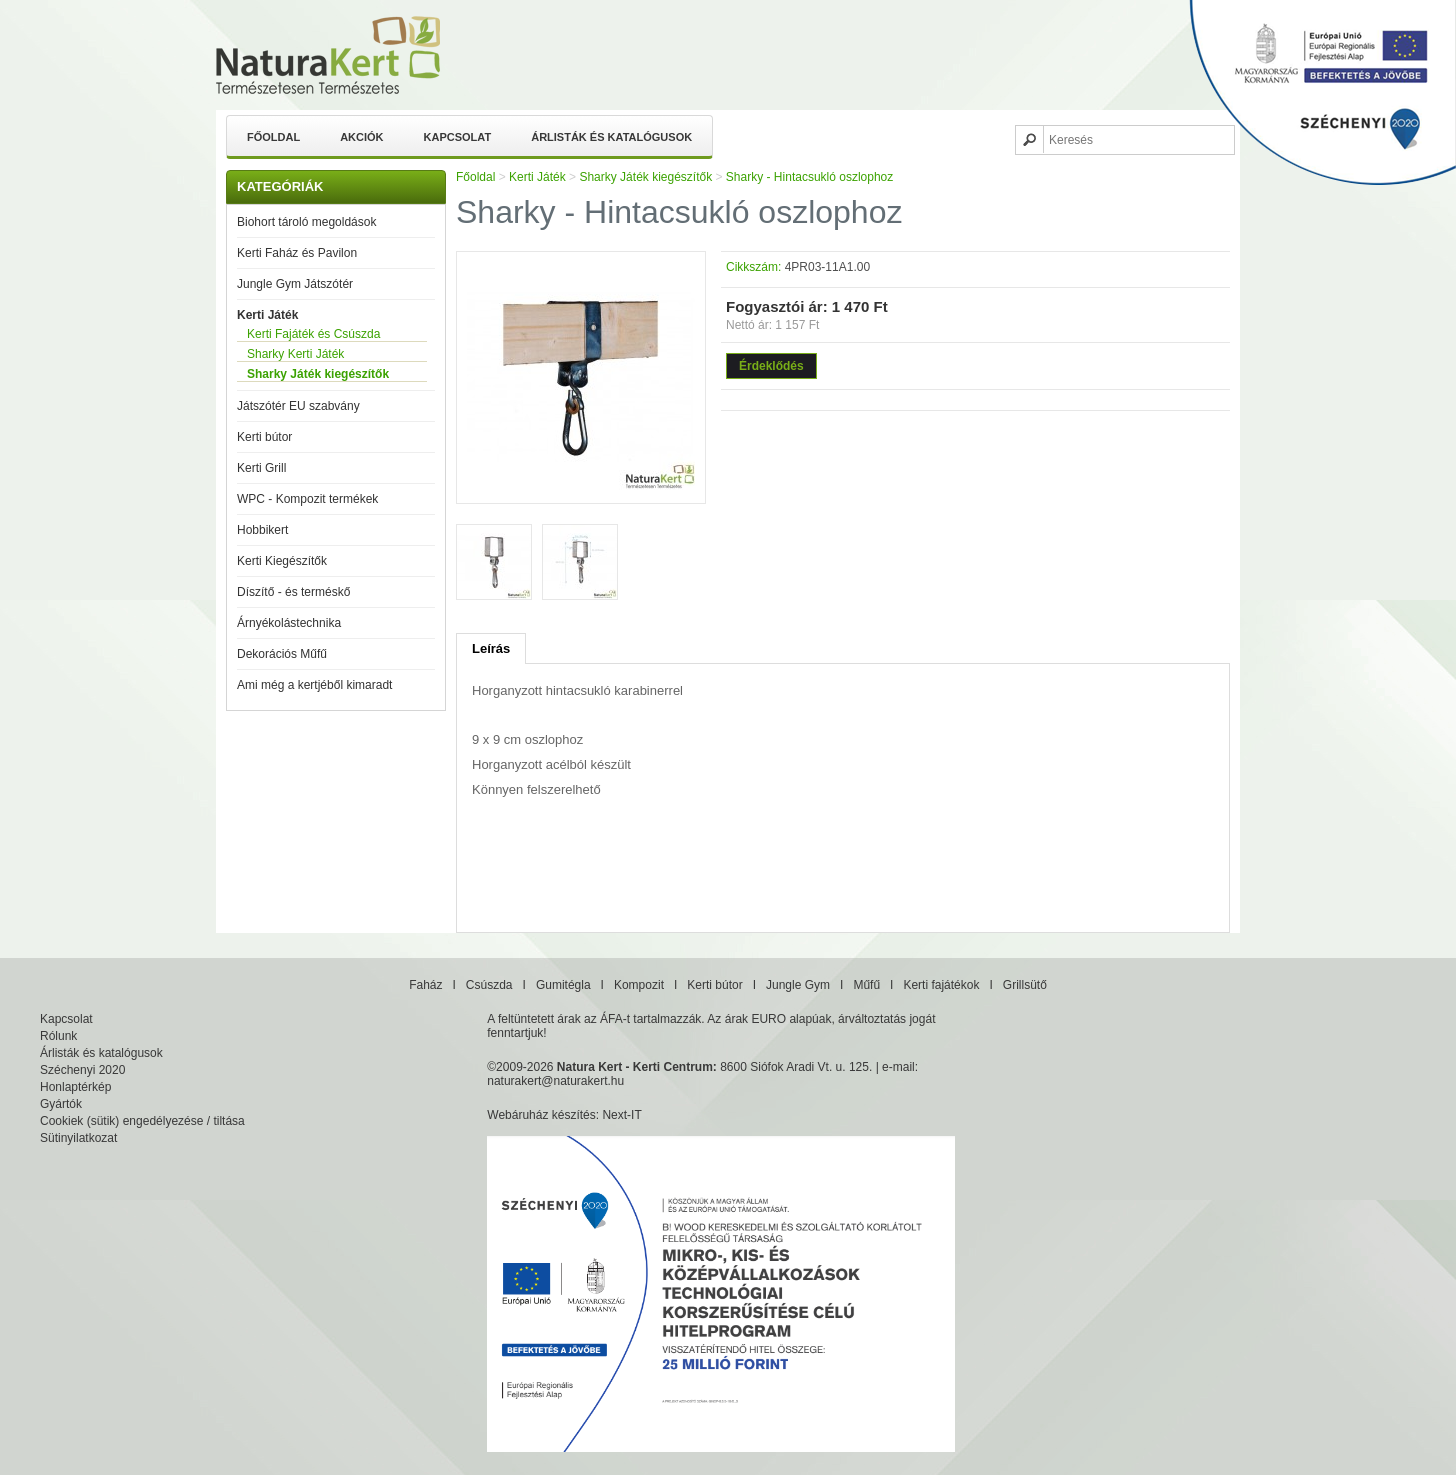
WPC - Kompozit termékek (307, 499)
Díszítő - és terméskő (293, 592)
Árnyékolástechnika (289, 623)
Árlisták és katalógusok (611, 137)
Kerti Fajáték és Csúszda (313, 334)
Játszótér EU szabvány (298, 406)
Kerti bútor (264, 437)
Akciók (361, 137)
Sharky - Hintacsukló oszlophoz (809, 177)
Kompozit (639, 985)
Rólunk (58, 1036)
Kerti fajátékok (941, 985)
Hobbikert (262, 530)
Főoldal (273, 137)
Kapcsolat (458, 137)
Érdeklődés (771, 366)
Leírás (491, 648)
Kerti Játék (267, 315)
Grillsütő (1025, 985)
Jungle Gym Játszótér (295, 284)
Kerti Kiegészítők (282, 561)
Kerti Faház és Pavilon (297, 253)
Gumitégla (563, 985)
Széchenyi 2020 (82, 1070)
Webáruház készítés (541, 1115)
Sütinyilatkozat (78, 1138)
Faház (425, 985)
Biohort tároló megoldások (306, 222)
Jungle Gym (798, 985)
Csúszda (489, 985)
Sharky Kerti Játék (295, 354)
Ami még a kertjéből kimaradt (314, 685)
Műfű (866, 985)
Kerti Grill (261, 468)
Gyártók (61, 1104)
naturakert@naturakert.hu (555, 1081)
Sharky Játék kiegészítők (318, 374)
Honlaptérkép (75, 1087)
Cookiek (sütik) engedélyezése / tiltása (142, 1121)
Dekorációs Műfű (282, 654)
